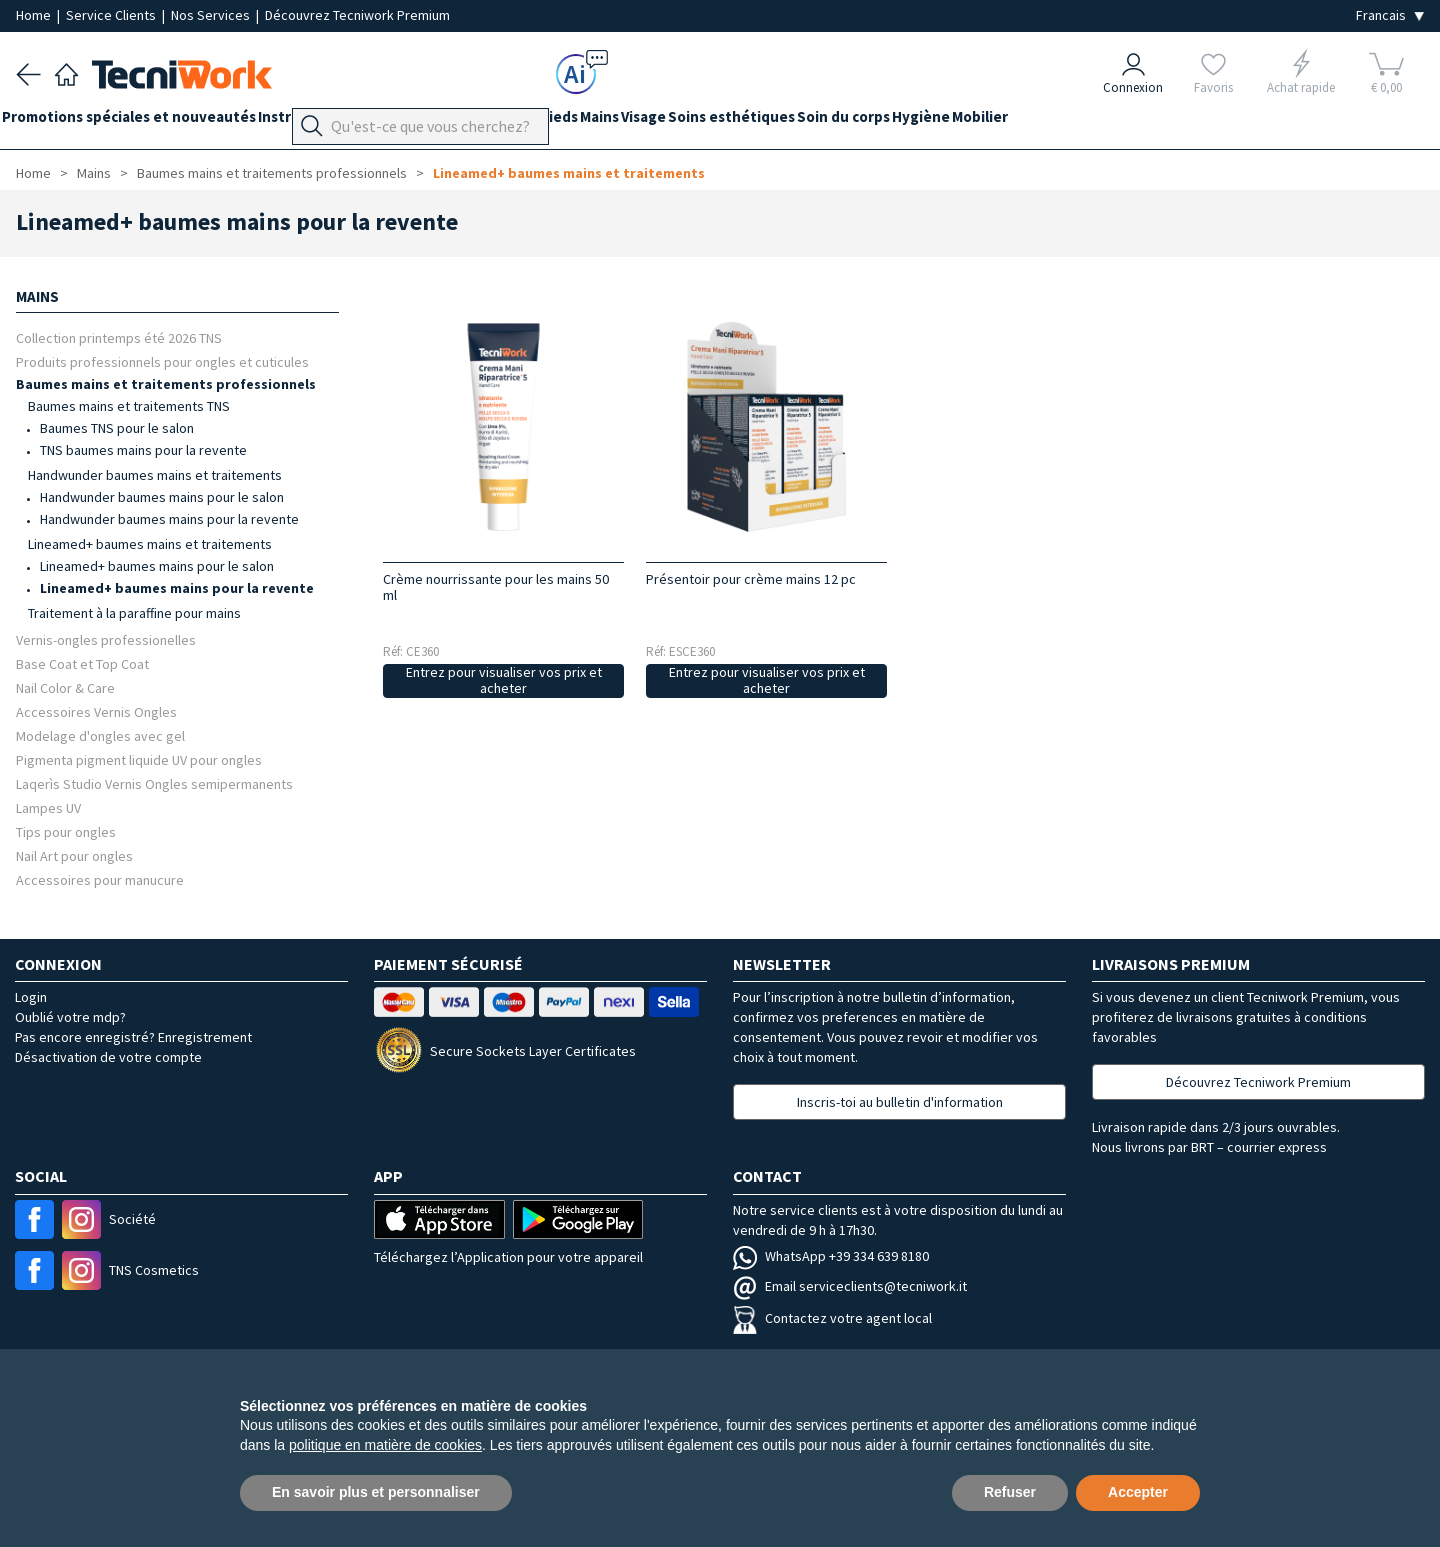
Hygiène (1047, 121)
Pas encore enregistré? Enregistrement (133, 1037)
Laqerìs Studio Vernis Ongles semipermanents (154, 783)
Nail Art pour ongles (74, 855)
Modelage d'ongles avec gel (100, 735)
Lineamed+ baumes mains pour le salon (157, 566)
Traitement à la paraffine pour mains (134, 613)
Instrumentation (344, 121)
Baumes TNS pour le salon (117, 428)
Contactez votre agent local (832, 1318)
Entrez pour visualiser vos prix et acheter (504, 680)
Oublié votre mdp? (70, 1017)
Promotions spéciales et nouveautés (143, 121)
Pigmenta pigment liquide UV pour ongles (139, 759)
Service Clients (112, 15)
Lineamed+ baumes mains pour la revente (177, 588)
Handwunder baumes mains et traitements (155, 475)
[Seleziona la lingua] (1390, 15)
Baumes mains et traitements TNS (129, 406)
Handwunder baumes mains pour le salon (162, 497)
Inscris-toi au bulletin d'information (900, 1102)
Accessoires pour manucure (100, 879)
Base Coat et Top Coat (82, 663)
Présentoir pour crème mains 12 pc (751, 579)
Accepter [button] (1138, 1492)
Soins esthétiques (829, 121)
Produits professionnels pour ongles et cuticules (162, 361)
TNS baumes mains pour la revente (143, 450)
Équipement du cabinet (499, 121)
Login (31, 997)
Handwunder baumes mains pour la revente (169, 519)
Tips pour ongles (66, 831)
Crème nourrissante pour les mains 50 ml (496, 587)
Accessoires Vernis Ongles (96, 711)
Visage (727, 121)
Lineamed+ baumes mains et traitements (569, 173)
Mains (669, 121)
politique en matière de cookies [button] (385, 1445)
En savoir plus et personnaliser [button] (376, 1492)
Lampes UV (48, 807)
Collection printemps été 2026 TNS (119, 337)
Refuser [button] (1010, 1492)
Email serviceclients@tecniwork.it (850, 1286)
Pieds (615, 121)
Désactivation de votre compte (108, 1057)
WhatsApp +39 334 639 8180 (831, 1256)
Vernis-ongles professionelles (106, 639)
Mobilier (1120, 121)
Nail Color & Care (65, 687)
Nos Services (212, 15)
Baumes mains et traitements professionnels (272, 173)
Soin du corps (955, 121)
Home (35, 15)
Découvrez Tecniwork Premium (357, 15)
